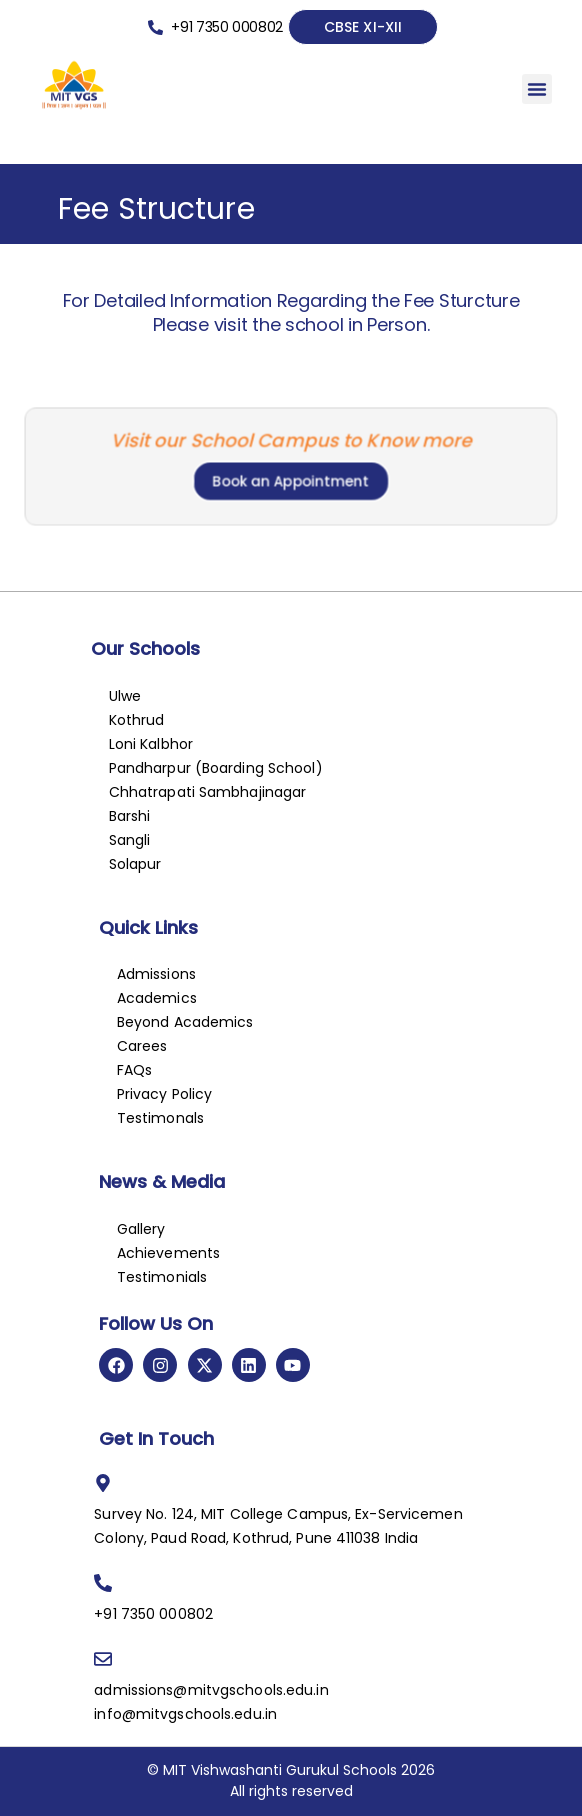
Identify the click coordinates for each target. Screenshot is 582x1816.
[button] (537, 89)
